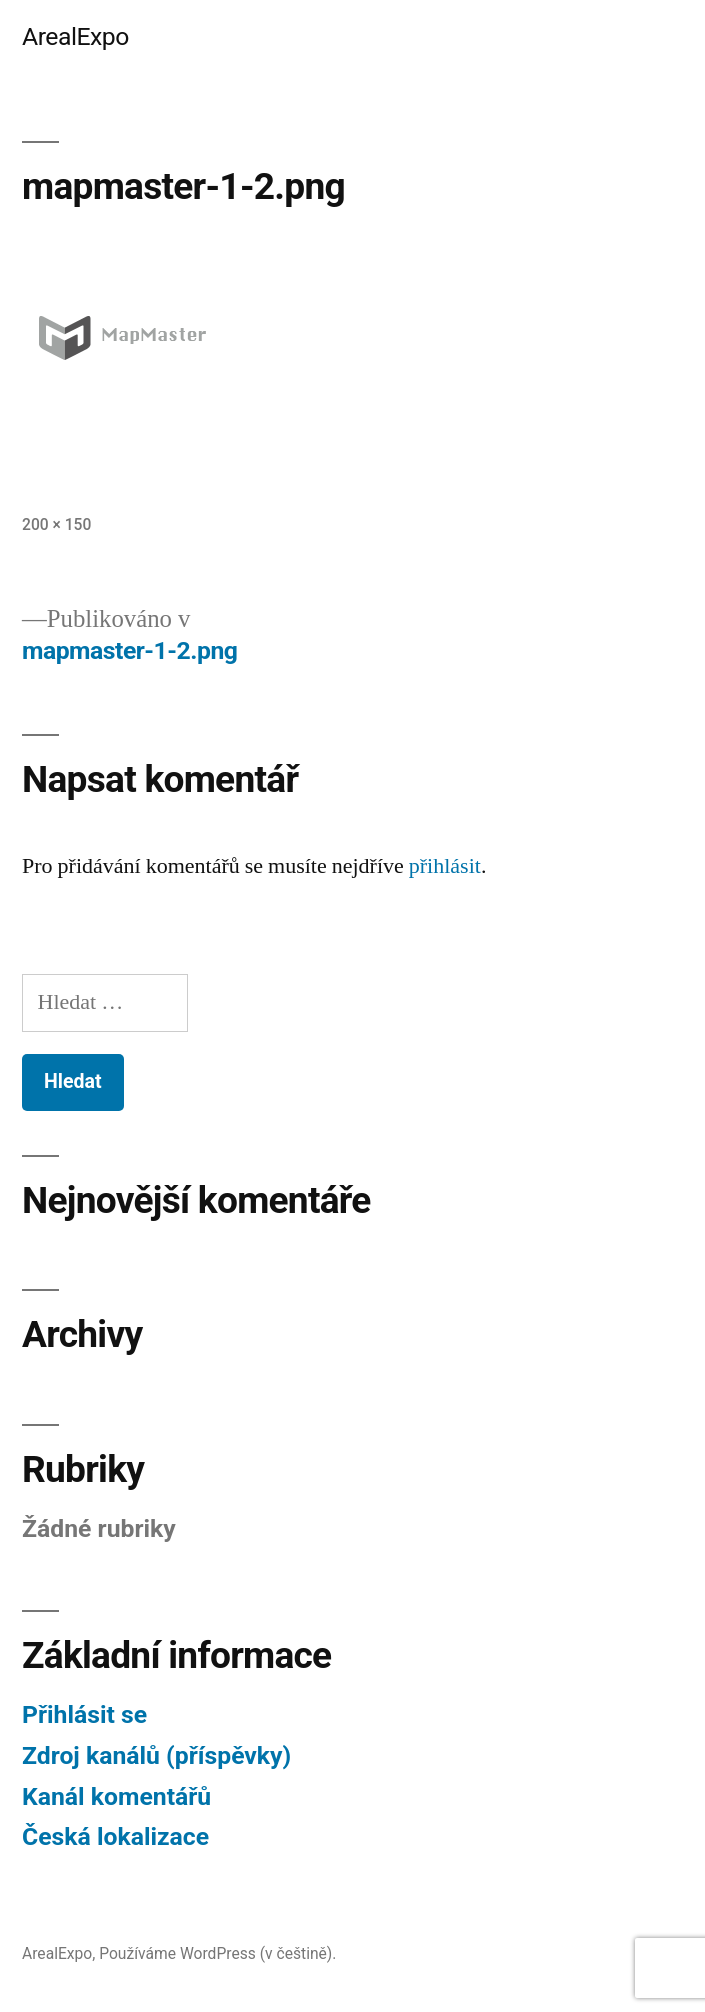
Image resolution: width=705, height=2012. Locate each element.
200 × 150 (56, 524)
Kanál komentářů (116, 1796)
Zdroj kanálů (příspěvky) (156, 1755)
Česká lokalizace (115, 1836)
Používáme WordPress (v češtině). (217, 1953)
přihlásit (445, 866)
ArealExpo (75, 36)
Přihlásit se (84, 1714)
